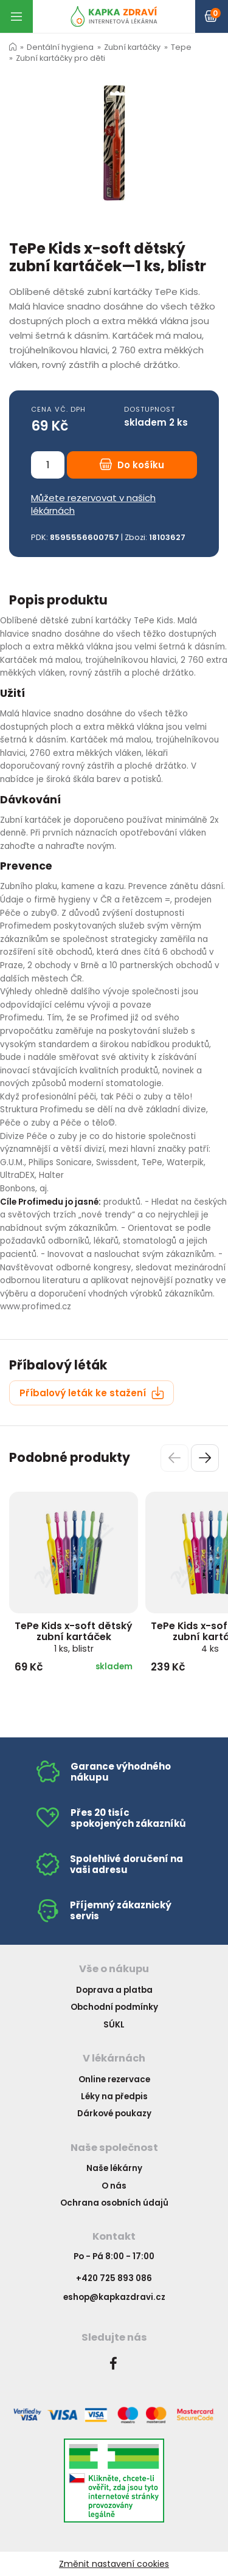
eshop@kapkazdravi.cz (114, 2297)
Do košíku (132, 465)
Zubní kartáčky (132, 47)
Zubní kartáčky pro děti (60, 58)
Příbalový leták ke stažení (91, 1393)
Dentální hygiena (60, 47)
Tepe (181, 47)
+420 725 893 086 (114, 2278)
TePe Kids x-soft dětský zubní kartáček (74, 1637)
